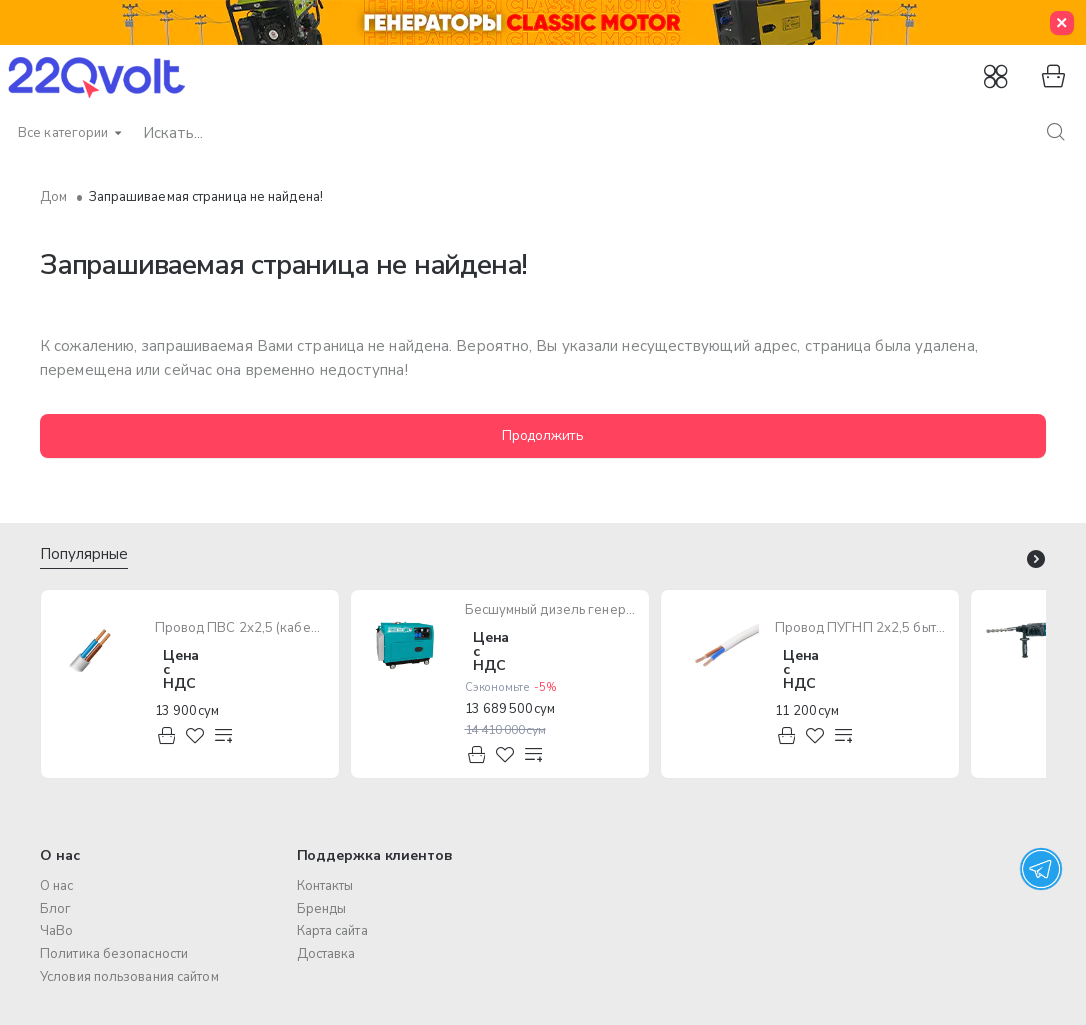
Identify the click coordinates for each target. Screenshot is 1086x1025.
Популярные (84, 554)
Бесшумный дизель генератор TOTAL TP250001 (551, 610)
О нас (60, 855)
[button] (166, 736)
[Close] (1062, 23)
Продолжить (543, 435)
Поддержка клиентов (375, 855)
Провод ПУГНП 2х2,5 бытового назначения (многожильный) (861, 628)
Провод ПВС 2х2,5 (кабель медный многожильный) (241, 628)
